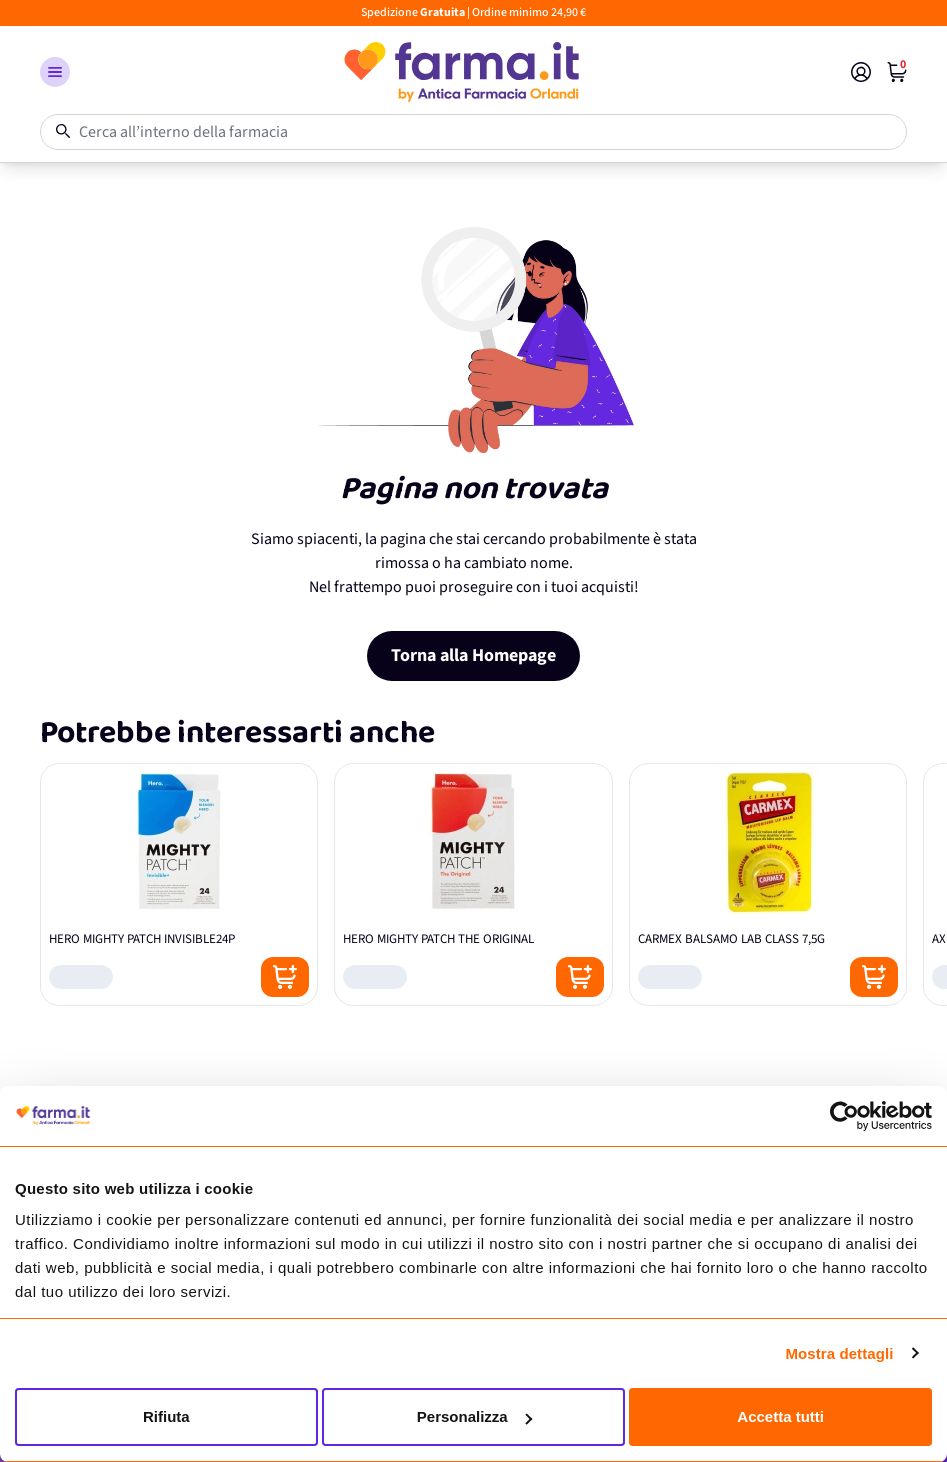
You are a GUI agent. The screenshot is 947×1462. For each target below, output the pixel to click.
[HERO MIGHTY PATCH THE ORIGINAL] (473, 884)
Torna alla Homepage (473, 655)
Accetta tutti (780, 1416)
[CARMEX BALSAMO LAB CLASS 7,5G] (768, 884)
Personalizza (474, 1416)
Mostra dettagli (839, 1353)
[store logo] (460, 72)
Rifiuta (166, 1416)
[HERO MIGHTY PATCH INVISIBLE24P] (179, 884)
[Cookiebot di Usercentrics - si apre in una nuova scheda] (844, 1116)
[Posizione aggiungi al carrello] (285, 977)
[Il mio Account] (861, 72)
